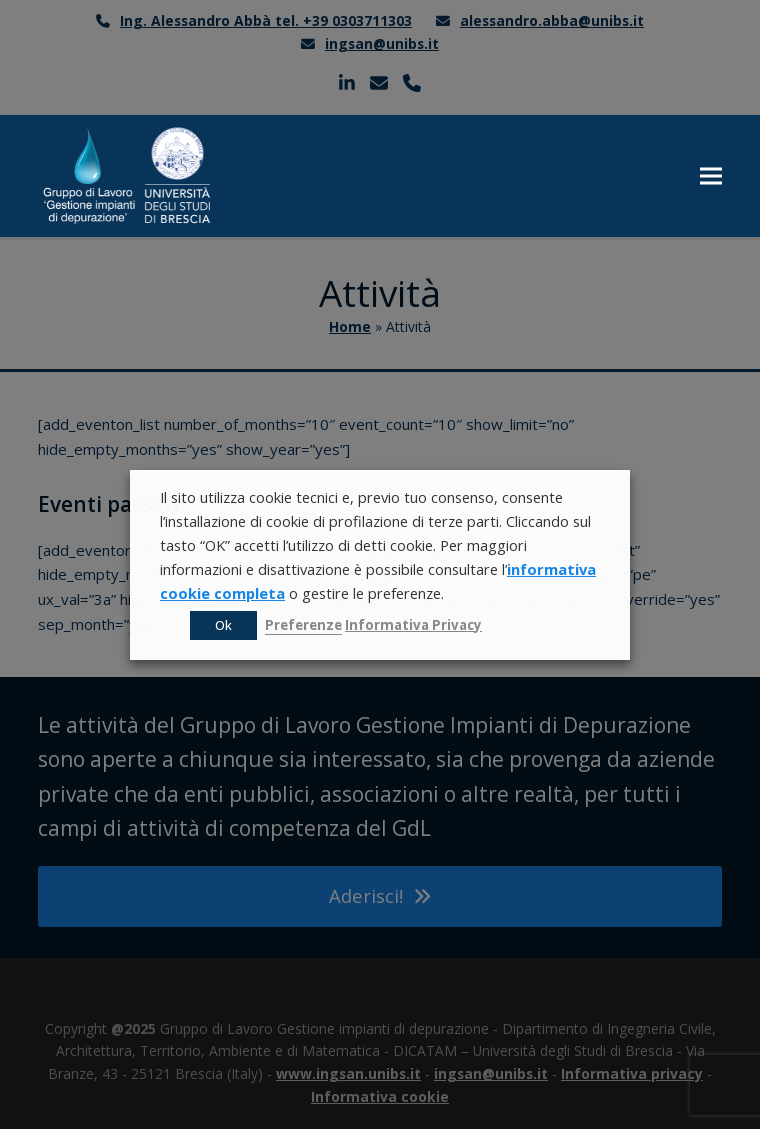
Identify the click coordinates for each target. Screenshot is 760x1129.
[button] (711, 176)
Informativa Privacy (413, 625)
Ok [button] (223, 625)
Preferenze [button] (303, 625)
